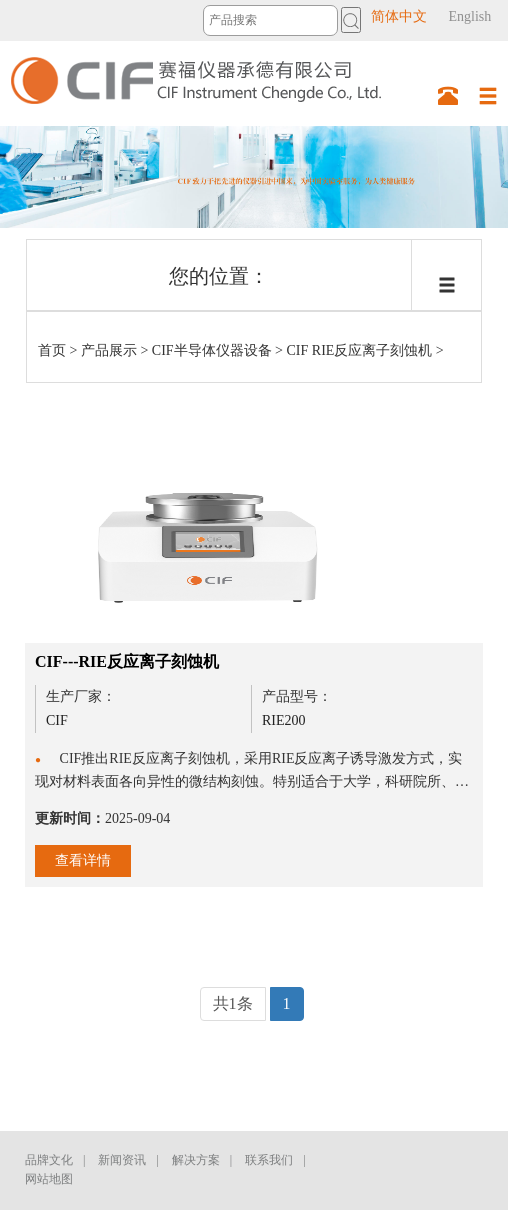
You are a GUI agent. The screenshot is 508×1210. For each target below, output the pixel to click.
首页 (52, 350)
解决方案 (196, 1160)
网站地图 (49, 1179)
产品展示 (109, 350)
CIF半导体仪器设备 (212, 350)
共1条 (233, 1003)
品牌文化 (49, 1160)
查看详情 (83, 860)
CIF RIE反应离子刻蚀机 (360, 350)
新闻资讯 (122, 1160)
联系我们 (269, 1160)
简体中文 (399, 16)
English (469, 16)
